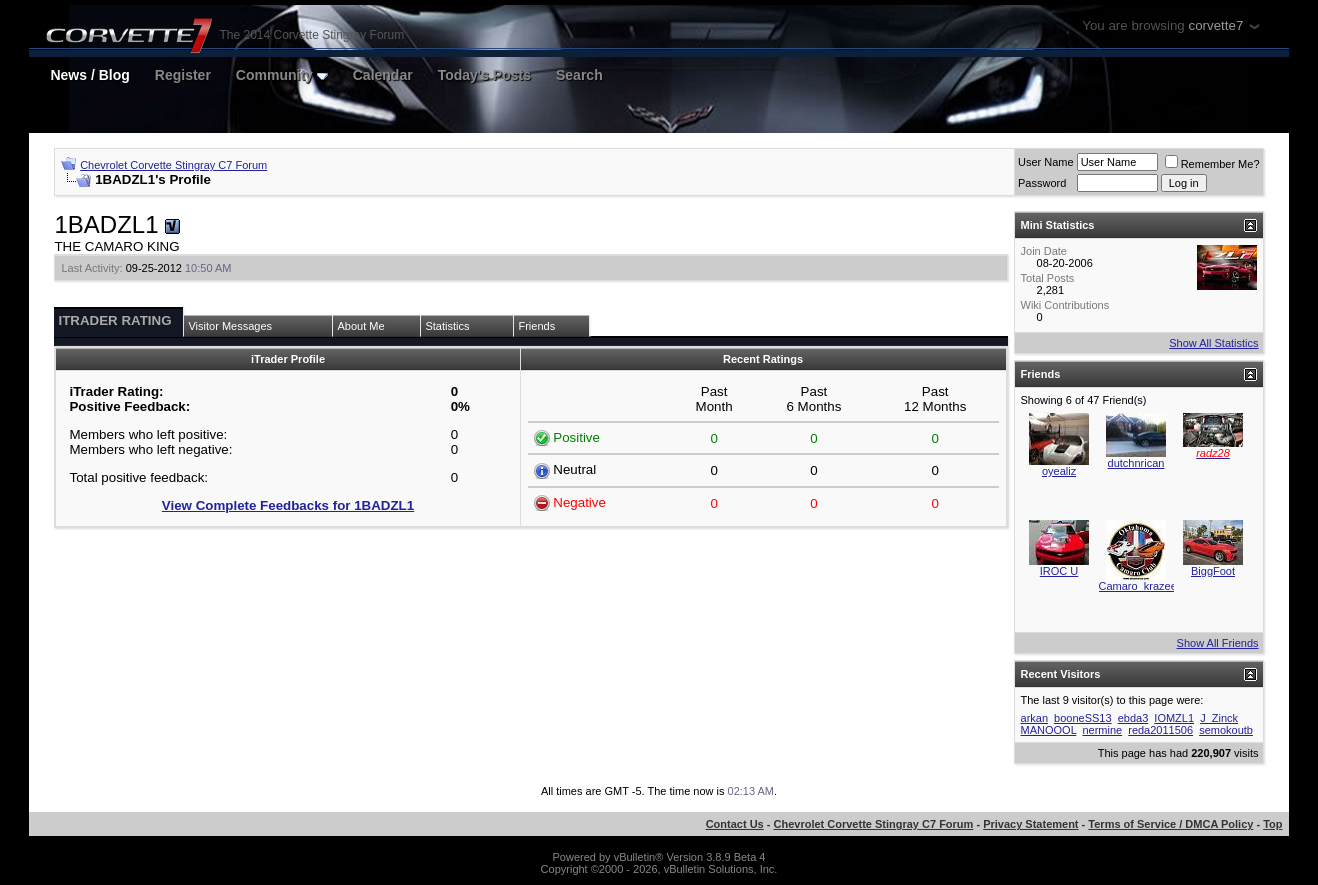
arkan (1035, 718)
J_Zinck (1219, 718)
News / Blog (89, 75)
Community (282, 75)
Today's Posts (484, 75)
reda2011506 (1160, 730)
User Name (1046, 162)
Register (183, 75)
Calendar (383, 75)
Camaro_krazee (1138, 586)
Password (1042, 183)
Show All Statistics (1213, 343)
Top (1272, 824)
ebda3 (1133, 718)
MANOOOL (1049, 730)
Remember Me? (1212, 164)
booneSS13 (1083, 718)
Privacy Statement (1030, 824)
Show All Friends (1218, 643)
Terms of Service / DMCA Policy (1170, 824)
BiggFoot (1213, 571)
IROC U (1059, 571)
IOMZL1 (1174, 718)
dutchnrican (1136, 463)
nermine (1102, 730)
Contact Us (735, 824)
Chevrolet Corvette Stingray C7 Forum (173, 165)
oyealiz (1059, 471)
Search (579, 75)
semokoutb (1226, 730)
